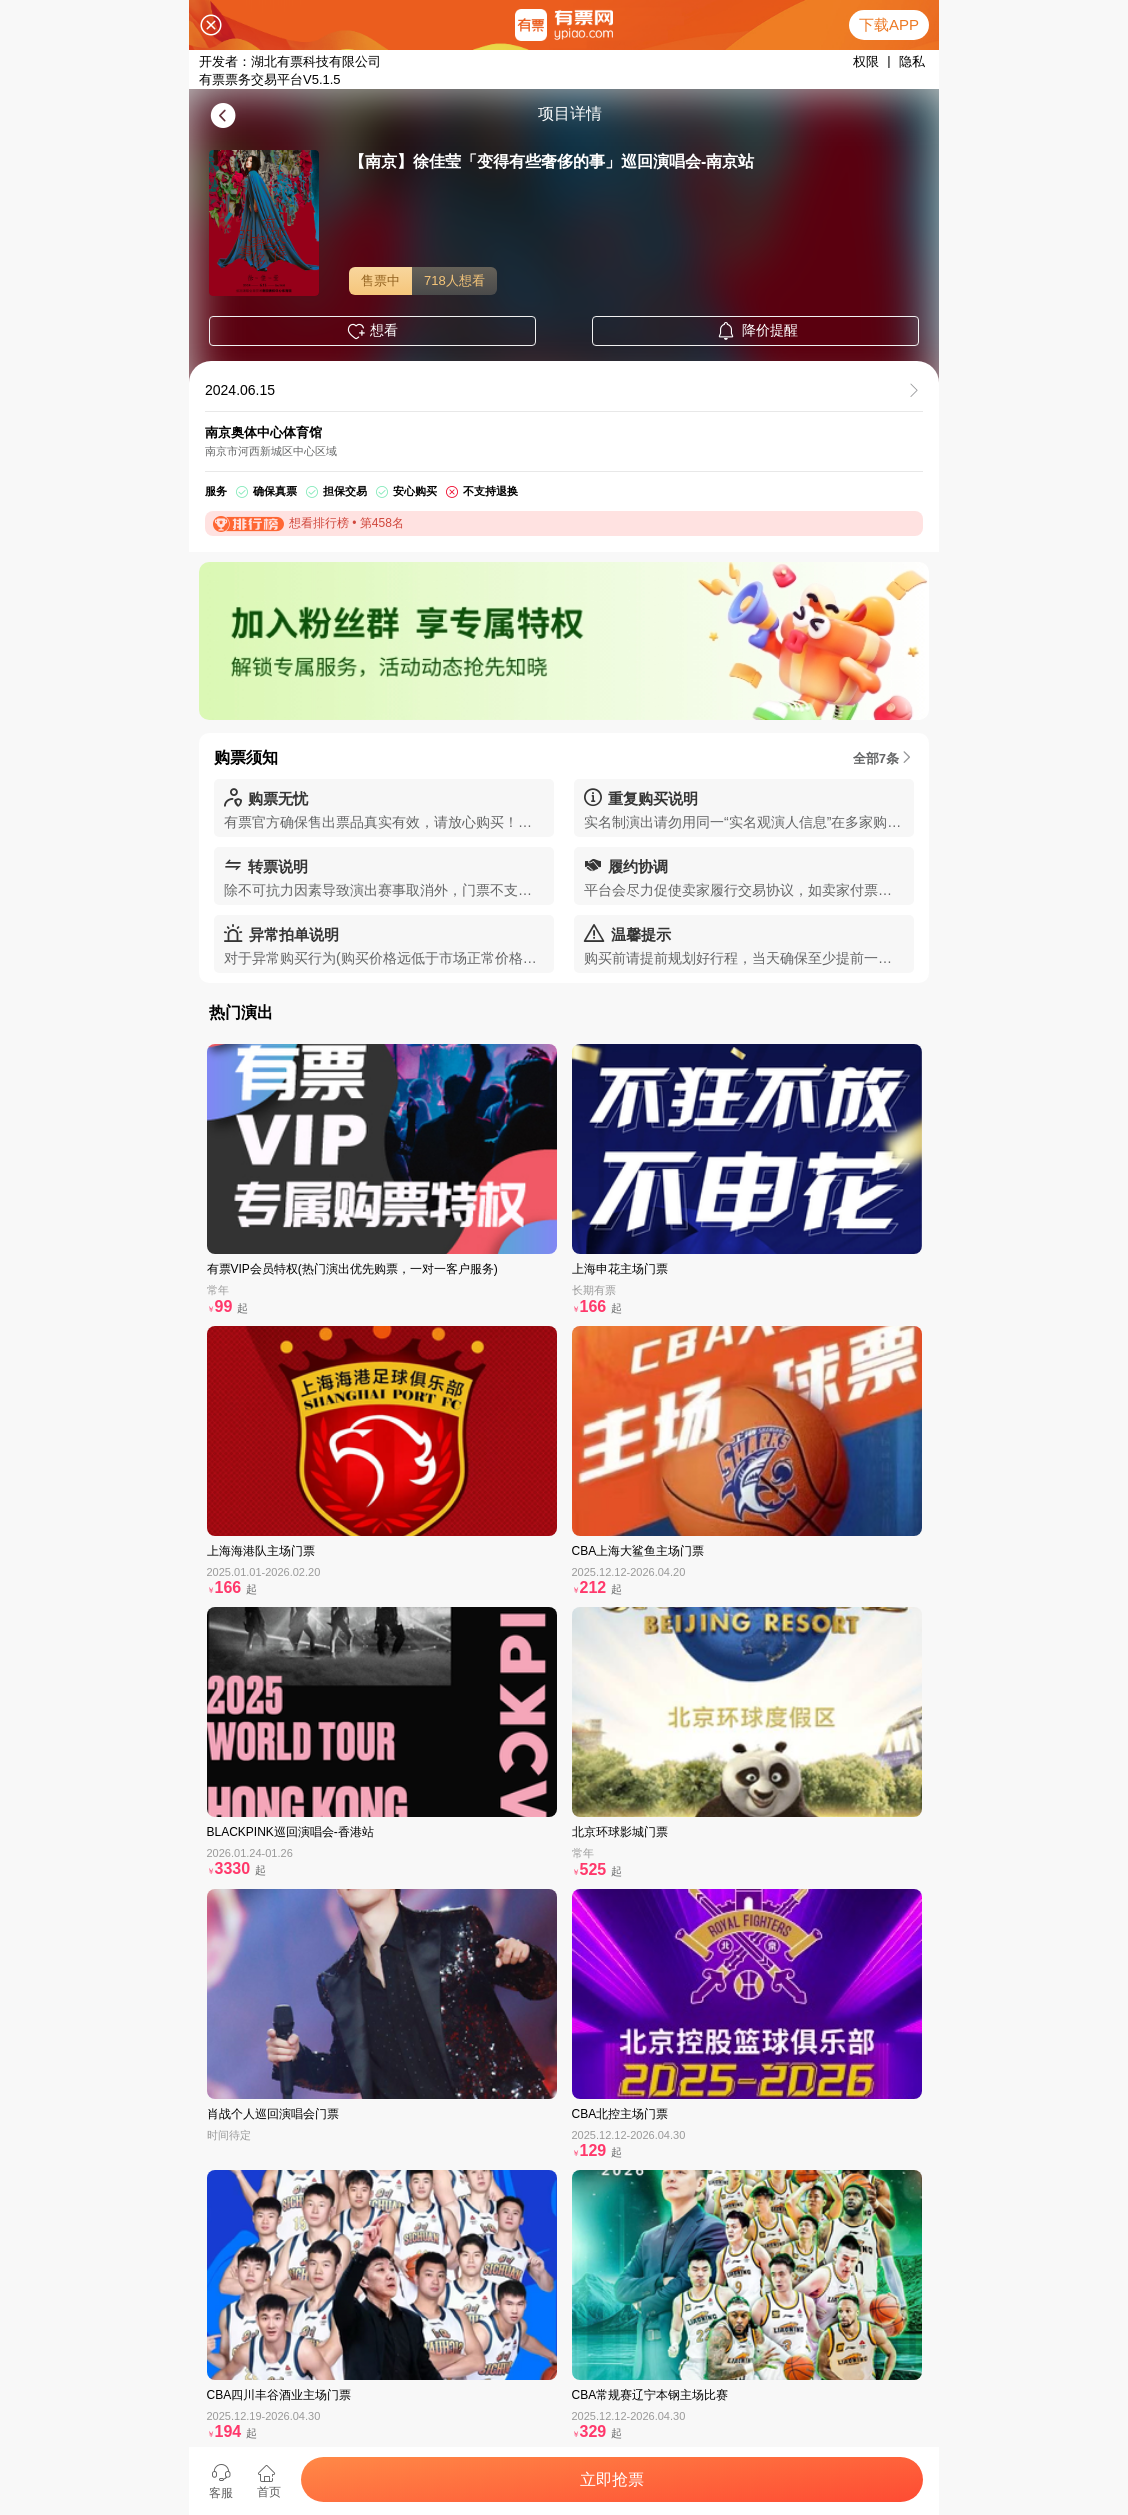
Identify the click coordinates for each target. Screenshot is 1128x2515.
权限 (866, 61)
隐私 (912, 61)
